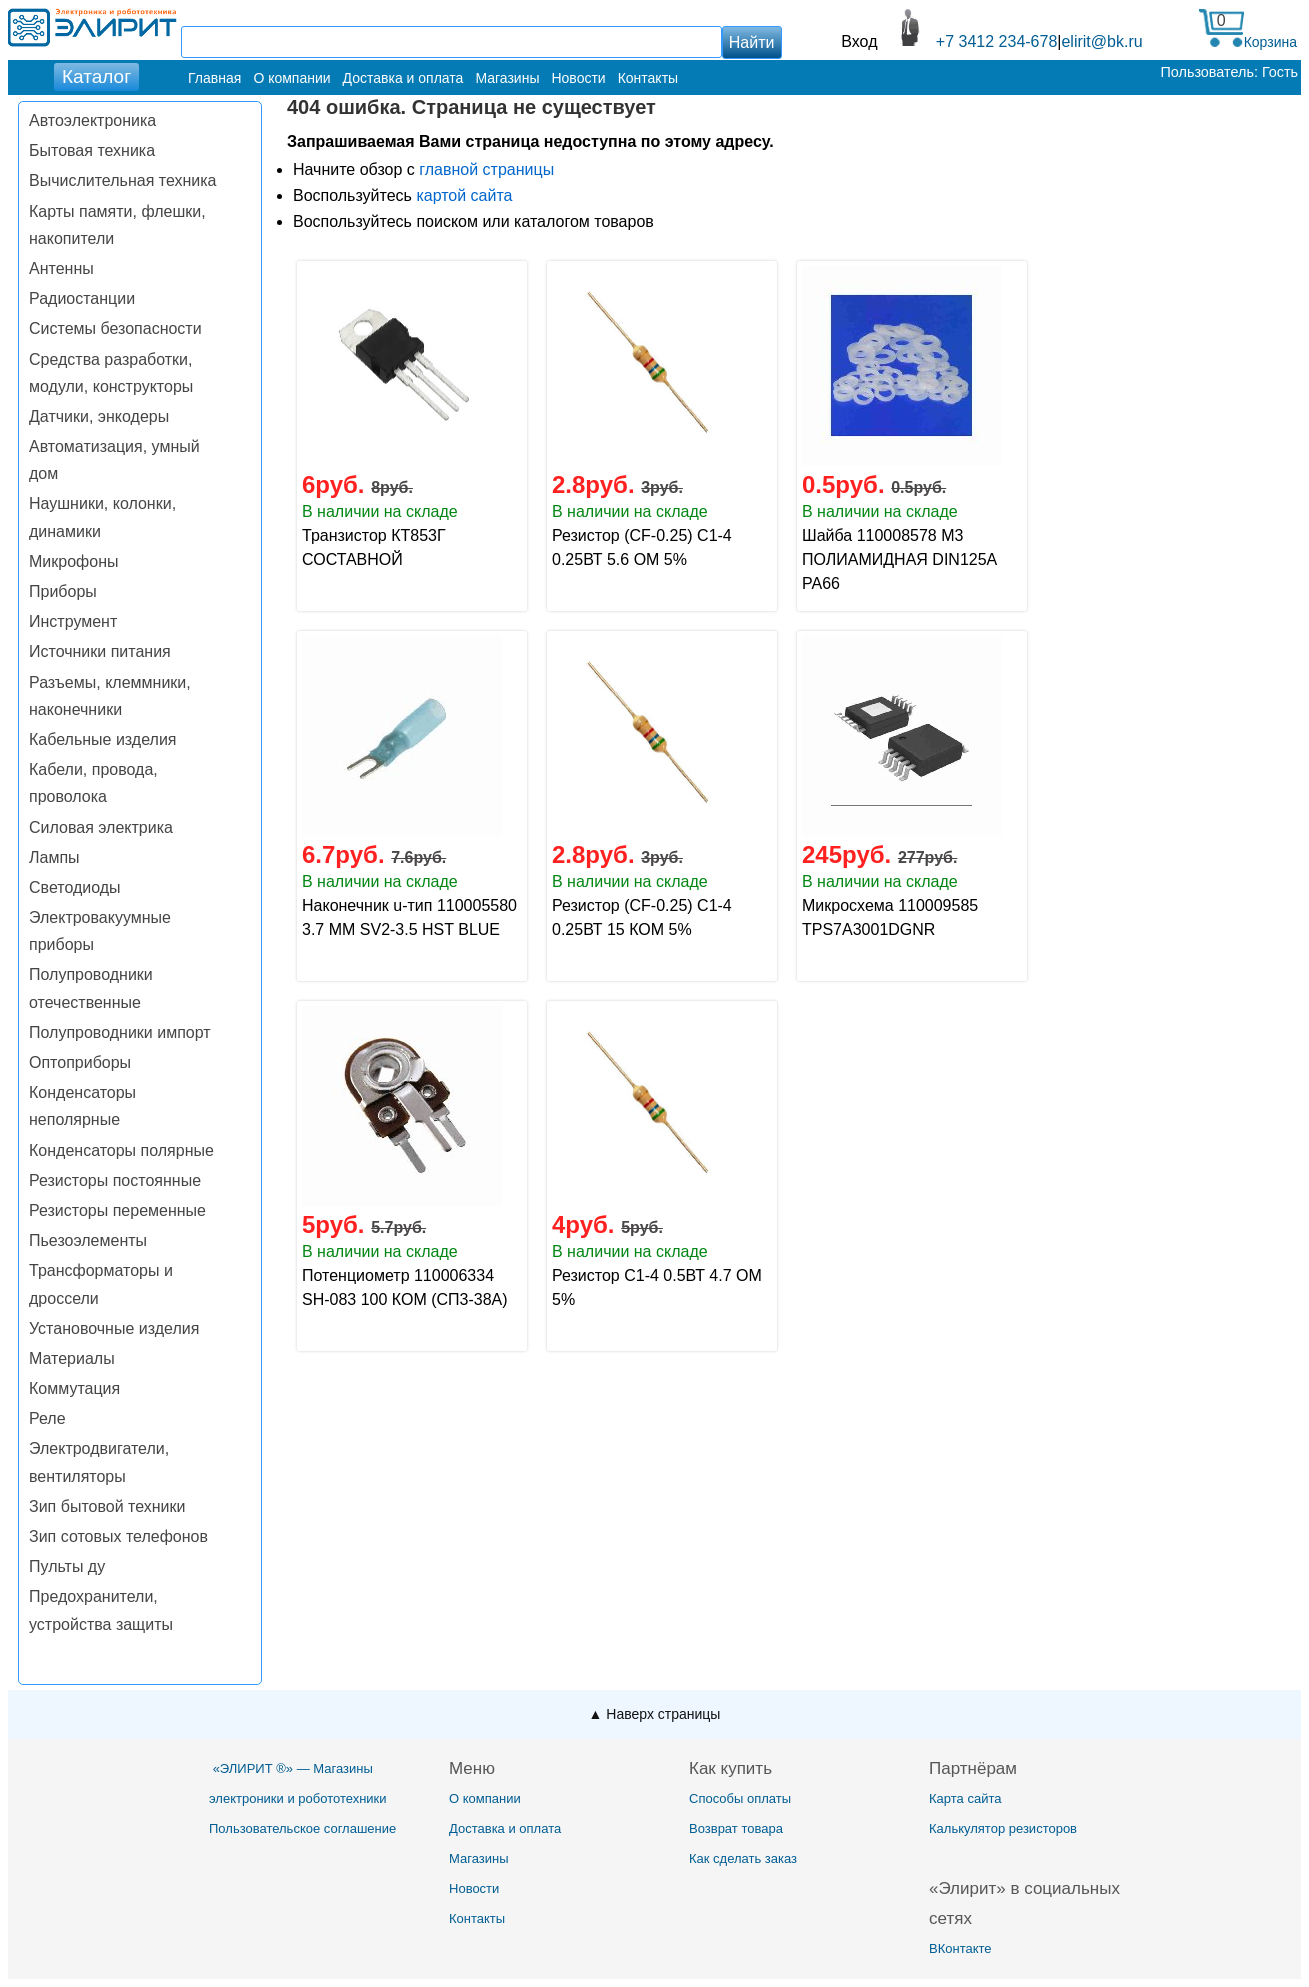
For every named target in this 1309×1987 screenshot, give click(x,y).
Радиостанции (82, 298)
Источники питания (100, 651)
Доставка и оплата (403, 78)
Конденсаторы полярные (121, 1150)
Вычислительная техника (122, 180)
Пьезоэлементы (88, 1240)
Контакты (648, 78)
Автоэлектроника (92, 120)
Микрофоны (73, 561)
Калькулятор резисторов (1003, 1828)
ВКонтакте (960, 1948)
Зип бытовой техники (107, 1506)
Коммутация (74, 1388)
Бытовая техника (92, 150)
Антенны (61, 268)
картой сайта (464, 195)
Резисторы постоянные (115, 1180)
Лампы (54, 857)
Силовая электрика (101, 827)
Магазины (507, 78)
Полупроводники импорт (120, 1032)
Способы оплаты (740, 1798)
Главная (214, 78)
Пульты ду (67, 1566)
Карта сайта (965, 1798)
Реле (47, 1418)
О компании (291, 78)
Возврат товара (736, 1828)
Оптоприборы (80, 1062)
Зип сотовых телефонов (118, 1536)
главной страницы (486, 169)
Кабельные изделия (102, 739)
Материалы (72, 1358)
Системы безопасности (115, 328)
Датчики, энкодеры (99, 416)
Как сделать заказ (743, 1858)
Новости (578, 78)
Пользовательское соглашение (302, 1828)
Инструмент (73, 621)
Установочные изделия (114, 1328)
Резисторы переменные (117, 1210)
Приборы (63, 591)
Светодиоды (75, 887)
